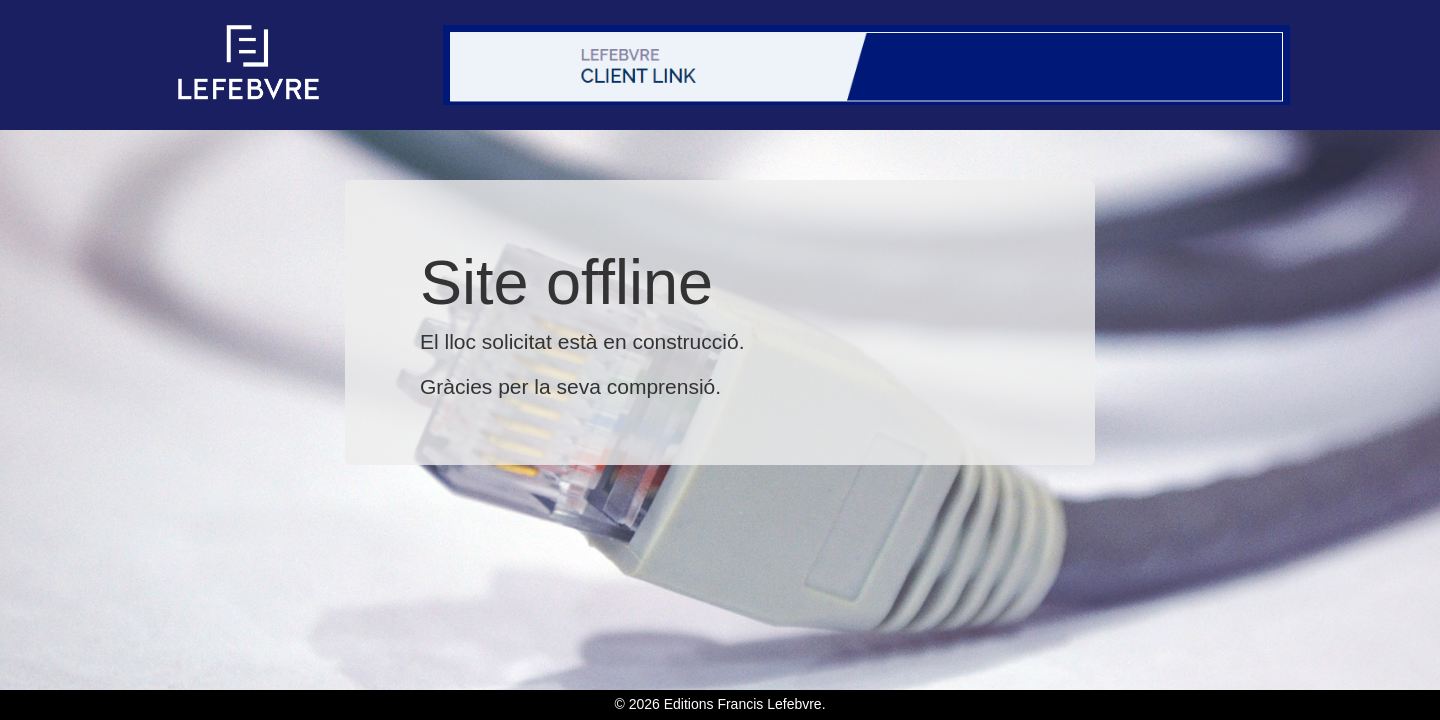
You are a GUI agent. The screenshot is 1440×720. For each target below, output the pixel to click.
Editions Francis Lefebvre (743, 704)
